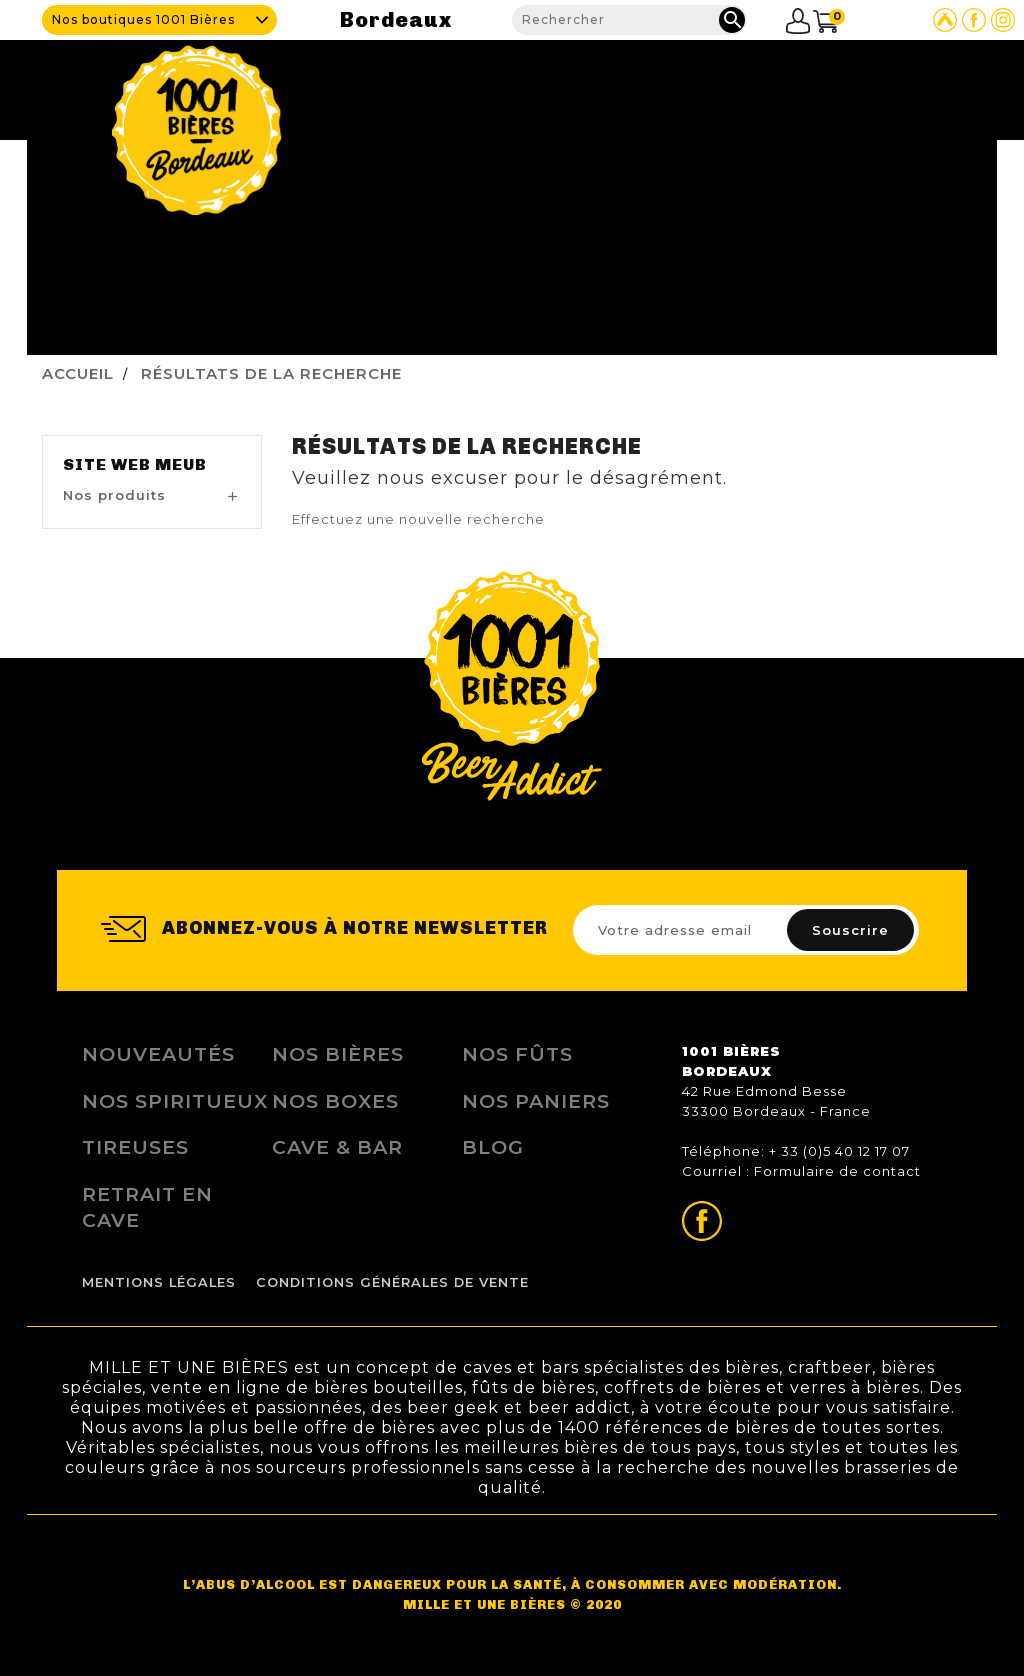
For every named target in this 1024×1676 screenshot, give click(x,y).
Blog (812, 84)
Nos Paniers (536, 1101)
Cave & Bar (542, 84)
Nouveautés (158, 1054)
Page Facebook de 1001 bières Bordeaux (974, 20)
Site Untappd (945, 20)
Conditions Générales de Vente (392, 1282)
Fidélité (746, 84)
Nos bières (338, 1054)
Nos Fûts (517, 1054)
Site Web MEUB (135, 465)
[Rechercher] (629, 20)
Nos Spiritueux (175, 1101)
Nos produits (650, 84)
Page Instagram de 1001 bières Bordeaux (1003, 20)
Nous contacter (909, 84)
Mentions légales (159, 1282)
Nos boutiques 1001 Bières (143, 19)
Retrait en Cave (147, 1207)
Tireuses (135, 1147)
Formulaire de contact (837, 1171)
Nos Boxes (335, 1101)
